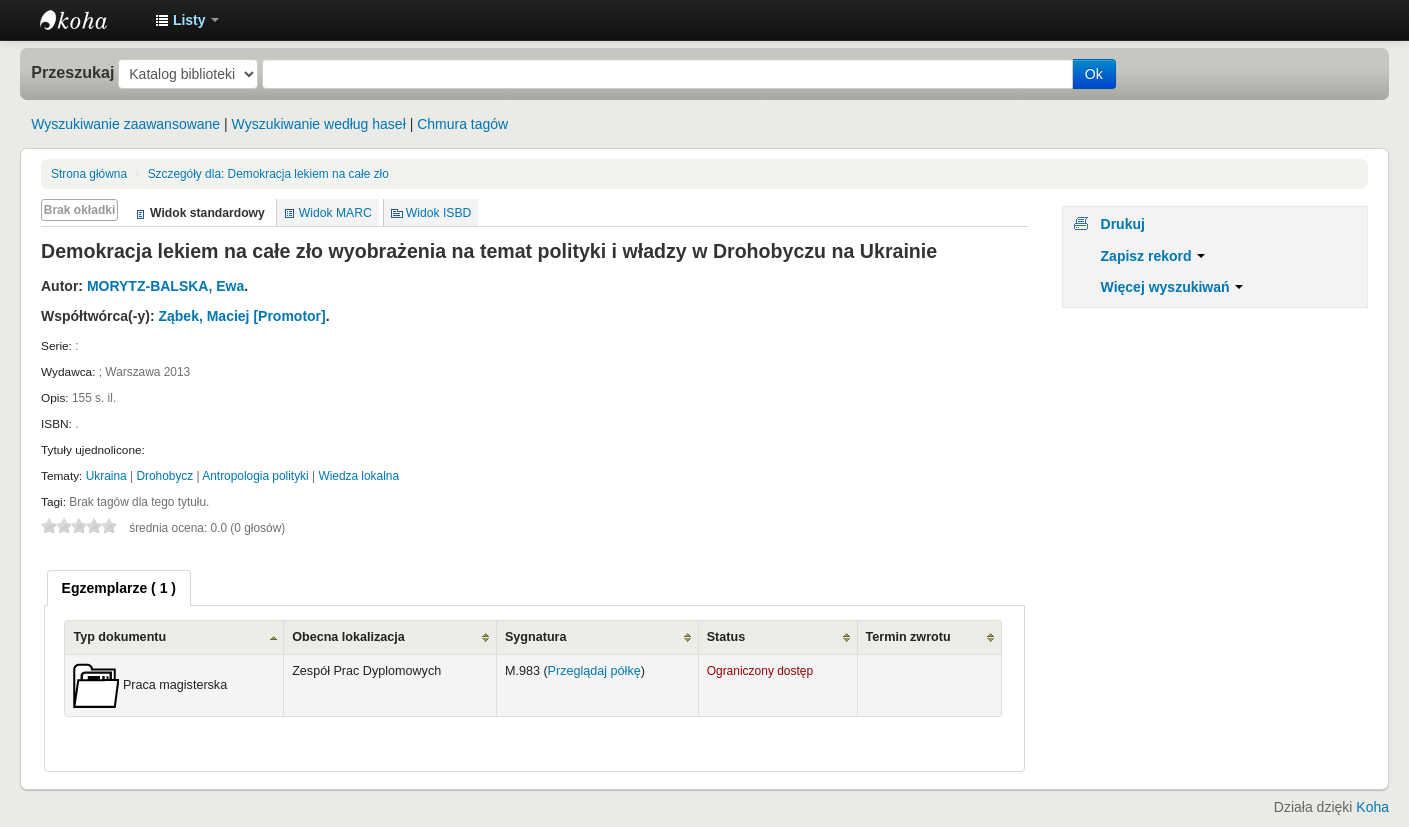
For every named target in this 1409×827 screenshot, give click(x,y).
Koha (1372, 807)
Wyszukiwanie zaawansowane (125, 124)
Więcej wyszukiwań (1172, 287)
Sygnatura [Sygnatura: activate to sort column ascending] (536, 637)
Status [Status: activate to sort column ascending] (726, 637)
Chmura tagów (462, 124)
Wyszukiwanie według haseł (319, 124)
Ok (1094, 74)
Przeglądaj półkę (594, 671)
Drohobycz (164, 476)
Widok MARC (335, 213)
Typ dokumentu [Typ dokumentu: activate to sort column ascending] (119, 637)
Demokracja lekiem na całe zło (268, 174)
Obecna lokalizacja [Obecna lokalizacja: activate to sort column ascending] (348, 637)
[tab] (119, 588)
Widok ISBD (439, 213)
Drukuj (1123, 224)
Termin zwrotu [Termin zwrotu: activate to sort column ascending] (908, 637)
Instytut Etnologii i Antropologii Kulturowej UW (90, 20)
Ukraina (106, 476)
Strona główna (89, 174)
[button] (187, 20)
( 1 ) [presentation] (119, 588)
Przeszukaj (72, 72)
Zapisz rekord (1153, 256)
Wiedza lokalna (358, 476)
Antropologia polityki (255, 476)
